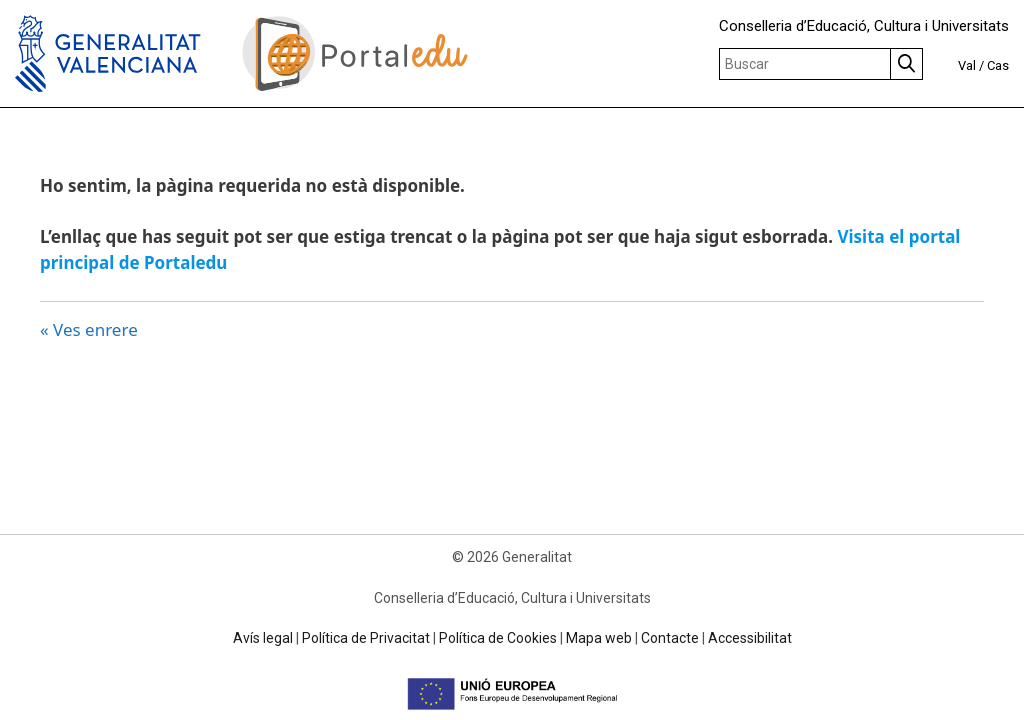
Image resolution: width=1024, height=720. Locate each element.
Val (967, 65)
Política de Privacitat (366, 638)
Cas (998, 65)
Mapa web (599, 638)
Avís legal (263, 638)
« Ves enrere (89, 329)
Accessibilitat (750, 638)
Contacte (670, 638)
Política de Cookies (498, 638)
